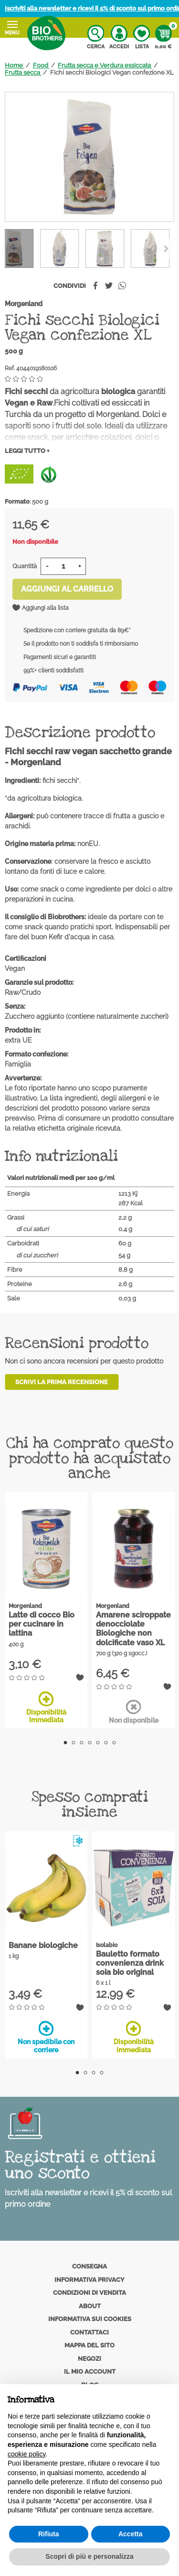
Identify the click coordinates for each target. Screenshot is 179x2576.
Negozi (89, 2358)
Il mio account (90, 2371)
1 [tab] (65, 1743)
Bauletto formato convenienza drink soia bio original (130, 1963)
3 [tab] (81, 1743)
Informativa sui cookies (89, 2319)
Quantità (24, 566)
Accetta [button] (130, 2534)
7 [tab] (114, 1743)
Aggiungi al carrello (67, 589)
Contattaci (89, 2332)
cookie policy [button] (26, 2454)
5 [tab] (98, 1743)
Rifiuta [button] (48, 2534)
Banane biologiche (43, 1945)
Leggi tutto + (27, 450)
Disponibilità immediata (46, 1707)
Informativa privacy (89, 2279)
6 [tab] (106, 1743)
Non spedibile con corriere (46, 2037)
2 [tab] (73, 1743)
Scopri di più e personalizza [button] (89, 2556)
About (90, 2306)
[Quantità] (63, 566)
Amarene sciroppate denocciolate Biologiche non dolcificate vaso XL (133, 1628)
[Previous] (165, 248)
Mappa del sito (89, 2345)
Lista (141, 37)
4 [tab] (89, 1743)
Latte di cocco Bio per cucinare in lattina (41, 1624)
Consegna (89, 2266)
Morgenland (23, 304)
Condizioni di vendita (89, 2292)
